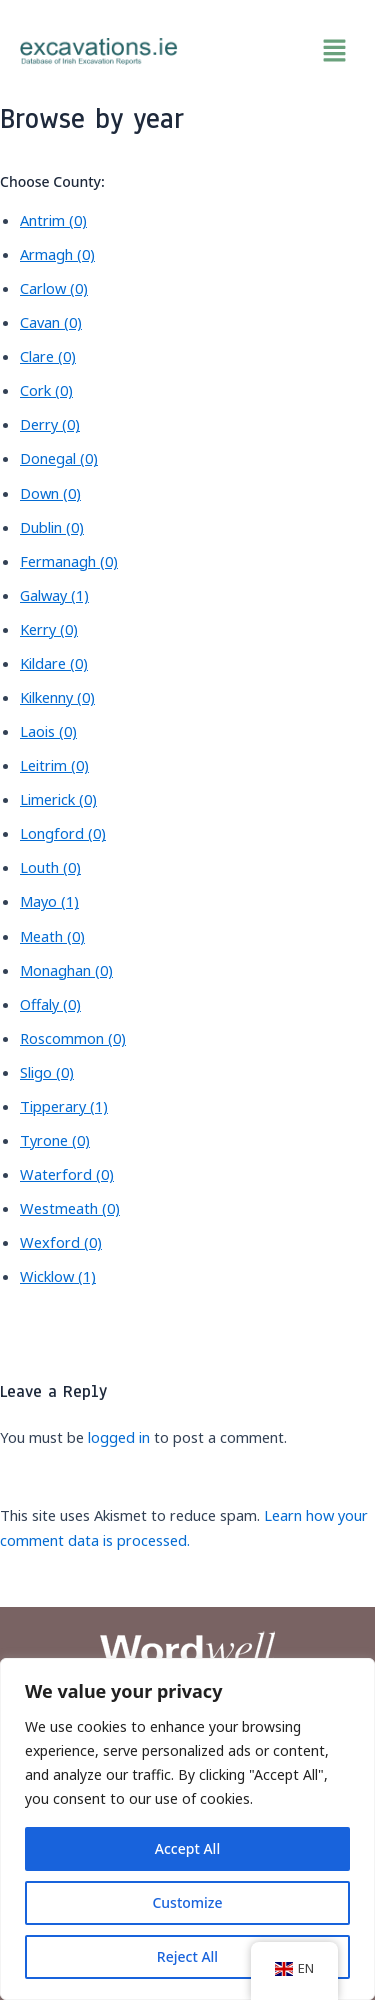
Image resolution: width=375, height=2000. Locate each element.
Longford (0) (63, 833)
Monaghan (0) (66, 970)
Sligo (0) (47, 1072)
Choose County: (52, 181)
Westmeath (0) (70, 1208)
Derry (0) (50, 424)
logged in (119, 1437)
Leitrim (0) (54, 765)
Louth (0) (50, 867)
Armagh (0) (57, 254)
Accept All (187, 1848)
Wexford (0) (61, 1242)
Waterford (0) (67, 1174)
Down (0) (50, 493)
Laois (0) (48, 731)
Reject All (187, 1956)
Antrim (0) (53, 220)
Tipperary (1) (64, 1106)
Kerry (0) (49, 629)
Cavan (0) (51, 322)
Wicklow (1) (58, 1276)
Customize (187, 1902)
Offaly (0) (50, 1004)
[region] (187, 1829)
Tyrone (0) (55, 1140)
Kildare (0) (54, 663)
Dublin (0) (52, 527)
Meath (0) (52, 936)
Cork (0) (46, 390)
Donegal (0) (59, 458)
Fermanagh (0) (69, 561)
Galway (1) (54, 595)
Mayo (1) (49, 901)
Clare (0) (48, 356)
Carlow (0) (54, 288)
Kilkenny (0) (57, 697)
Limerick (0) (58, 799)
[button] (277, 51)
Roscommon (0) (73, 1038)
